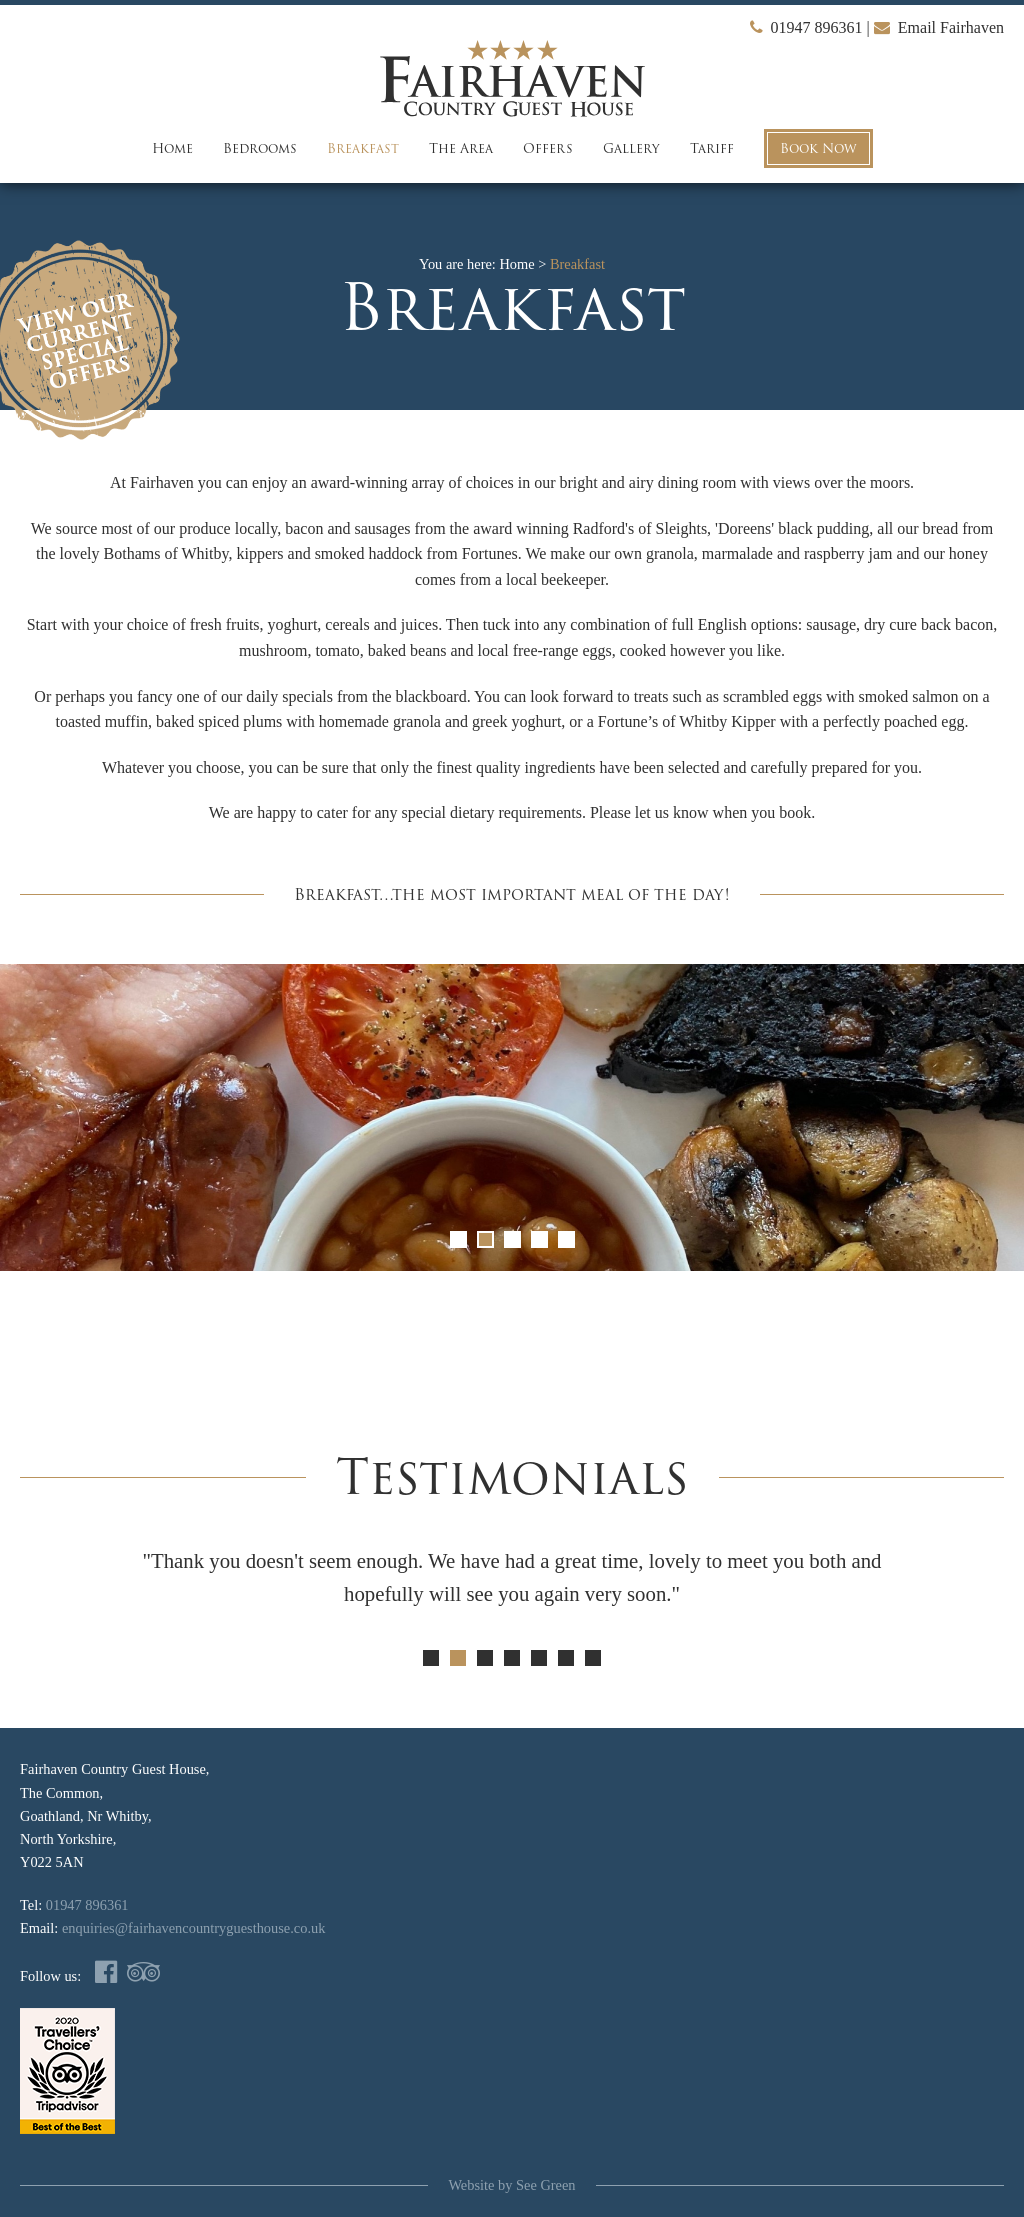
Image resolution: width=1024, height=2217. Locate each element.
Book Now (818, 148)
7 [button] (593, 1658)
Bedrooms (260, 148)
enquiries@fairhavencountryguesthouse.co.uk (193, 1928)
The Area (461, 148)
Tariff (712, 148)
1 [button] (458, 1239)
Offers (548, 148)
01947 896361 (806, 27)
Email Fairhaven (939, 27)
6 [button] (566, 1658)
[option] (512, 1117)
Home (172, 148)
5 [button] (566, 1239)
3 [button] (512, 1239)
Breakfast (363, 148)
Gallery (631, 148)
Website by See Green (511, 2185)
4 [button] (539, 1239)
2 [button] (485, 1239)
